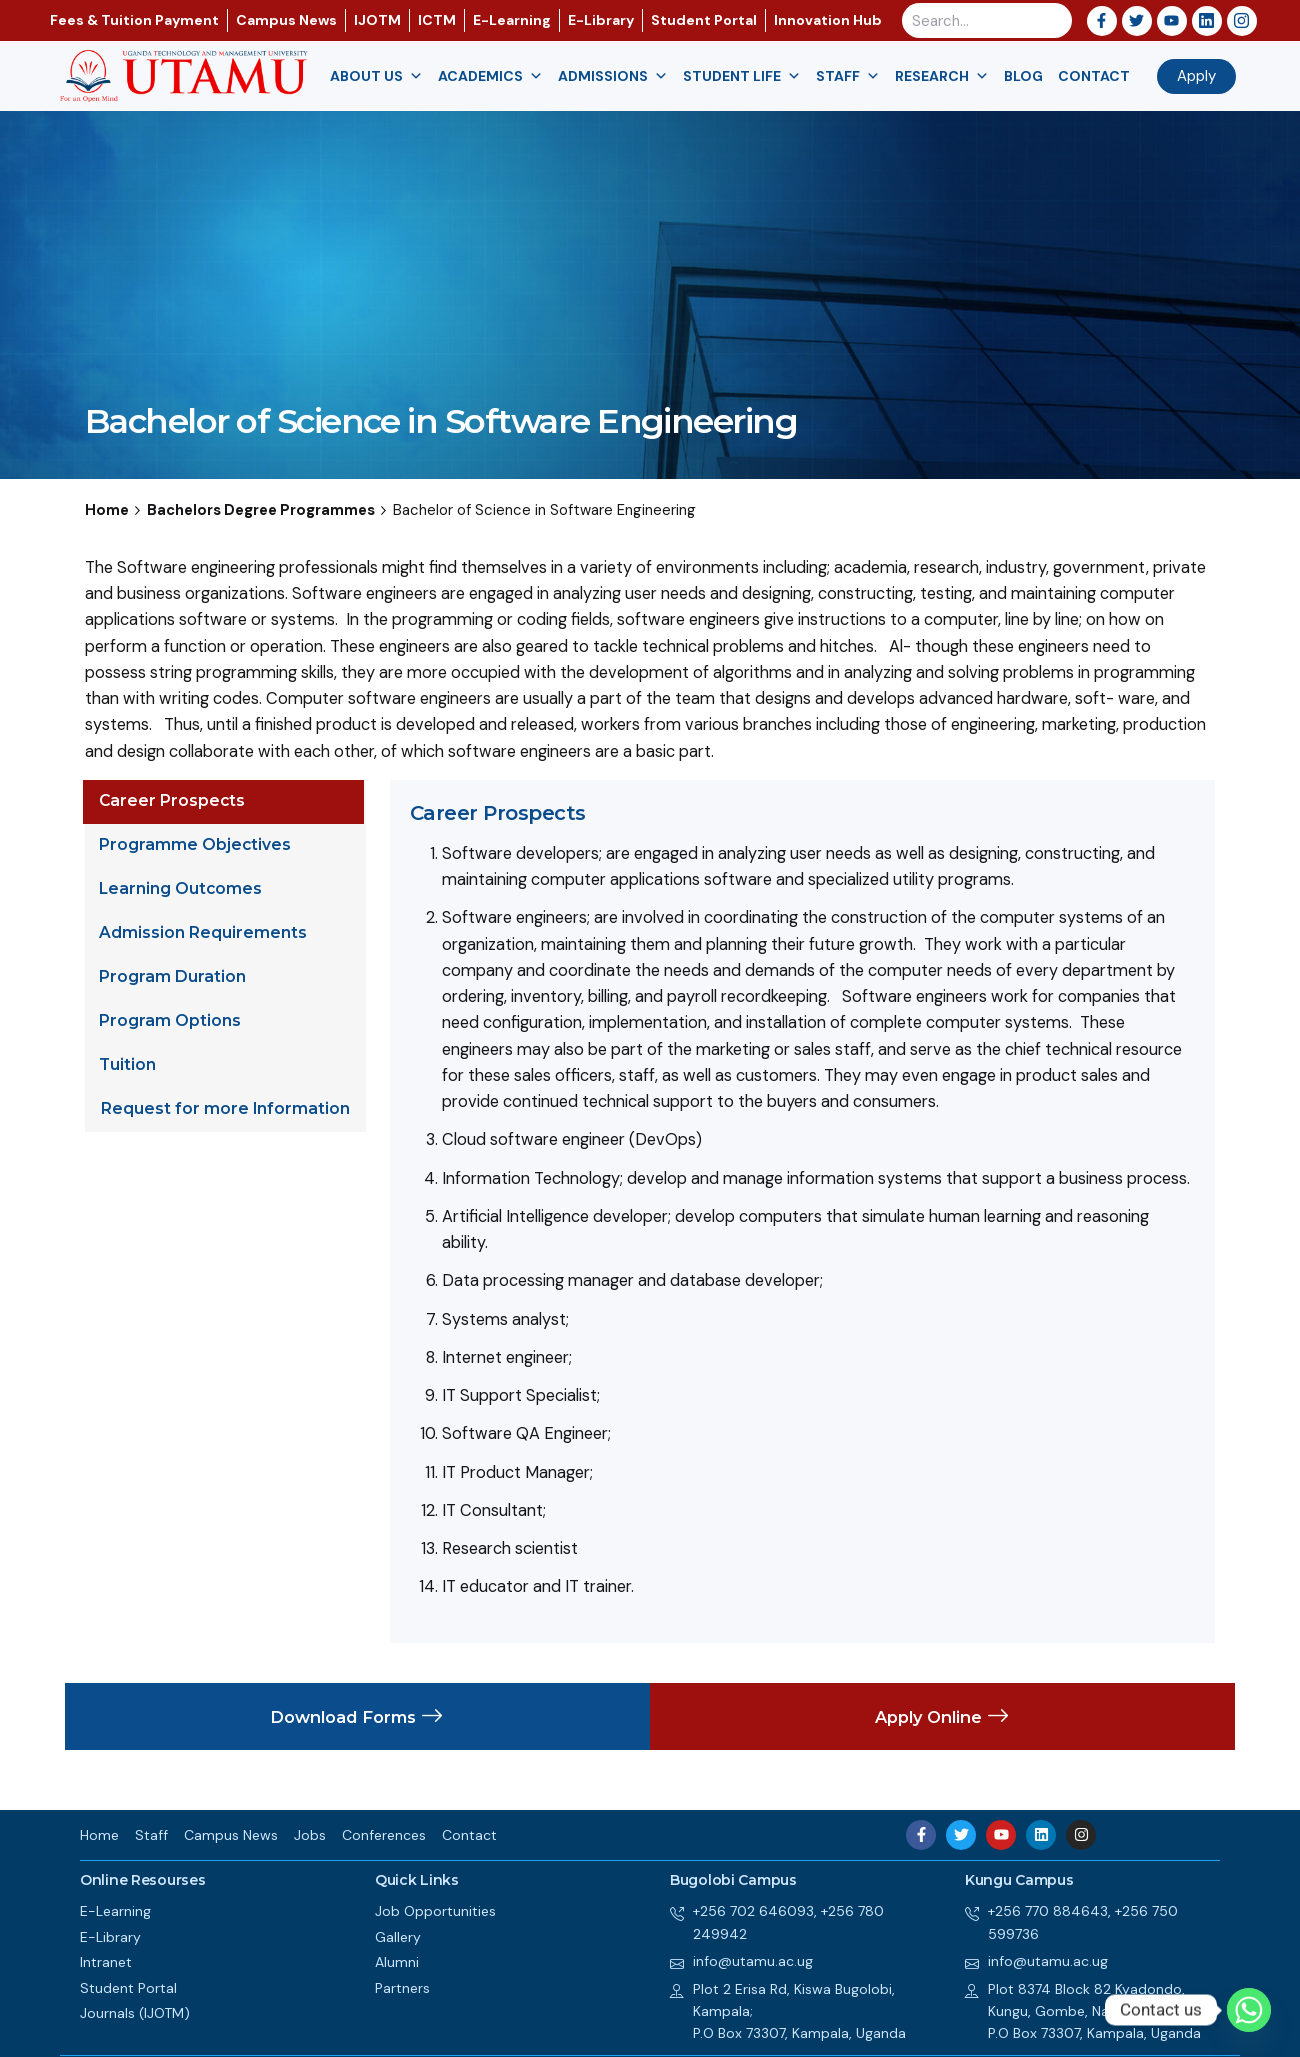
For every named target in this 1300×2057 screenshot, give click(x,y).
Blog (1023, 76)
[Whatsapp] (1249, 2010)
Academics (490, 76)
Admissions (613, 76)
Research (942, 76)
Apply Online (942, 1716)
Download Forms (357, 1716)
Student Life (742, 76)
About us (376, 76)
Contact (1094, 76)
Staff (848, 76)
